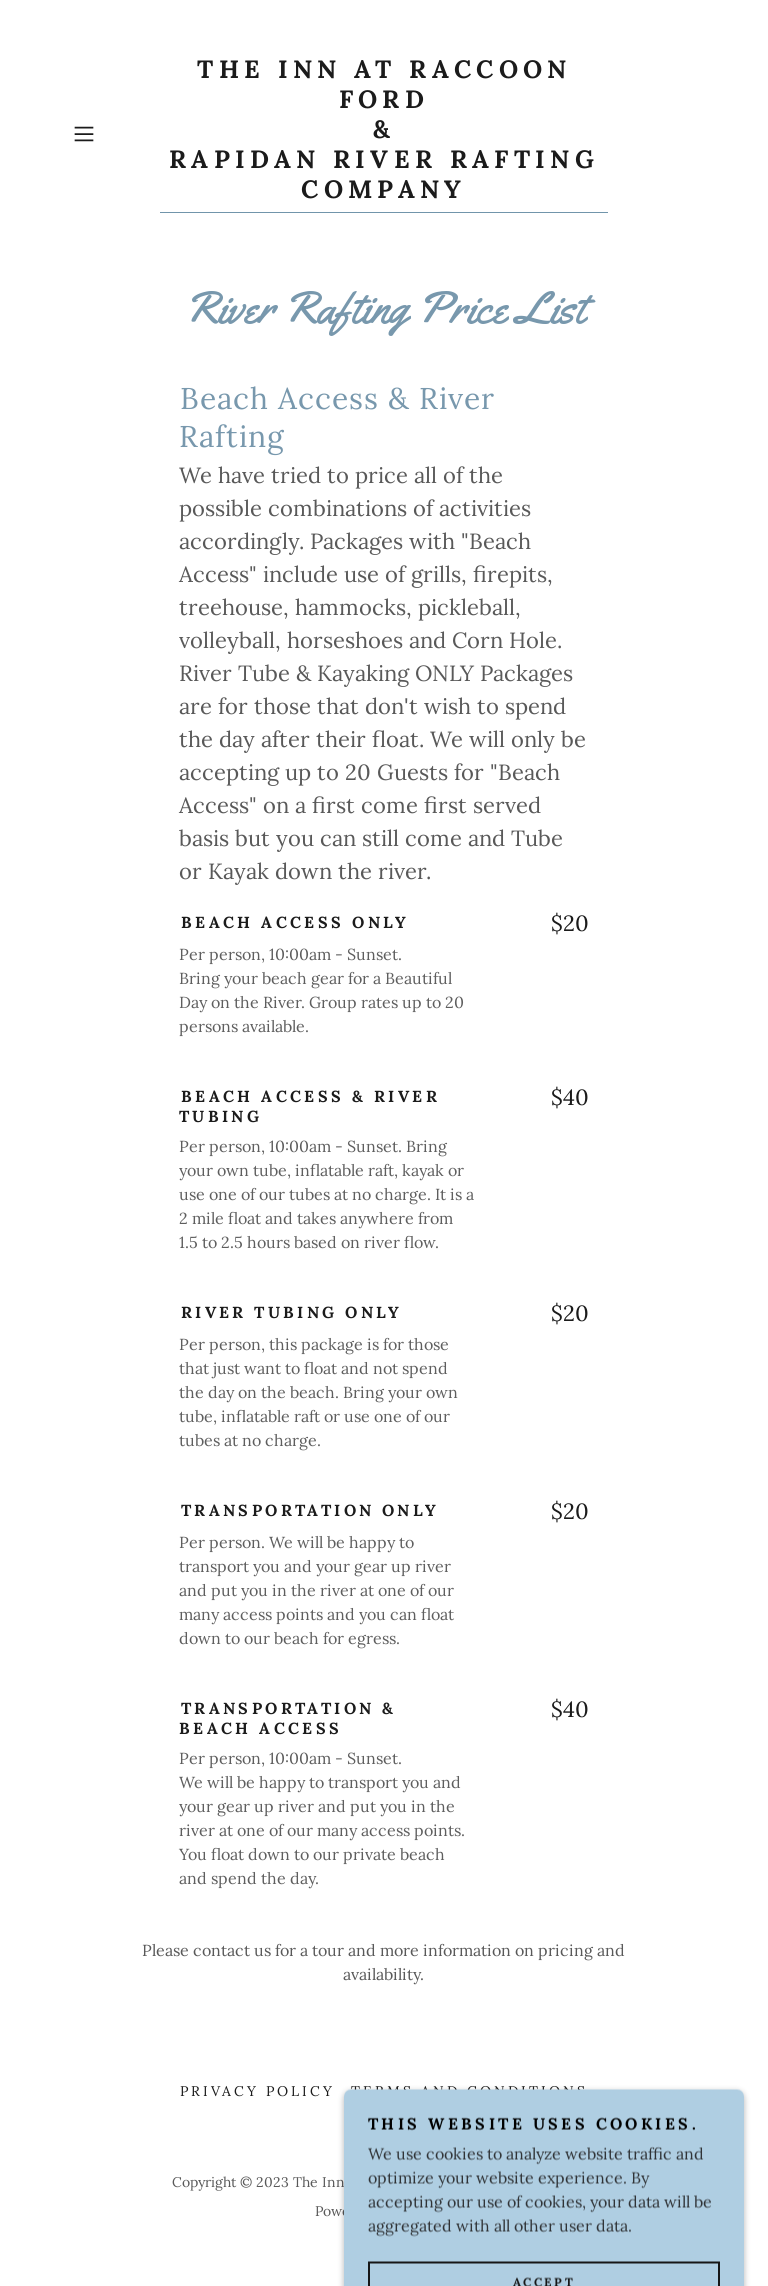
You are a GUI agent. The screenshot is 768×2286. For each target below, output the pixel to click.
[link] (384, 192)
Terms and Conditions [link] (469, 2091)
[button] (112, 134)
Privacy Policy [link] (257, 2091)
